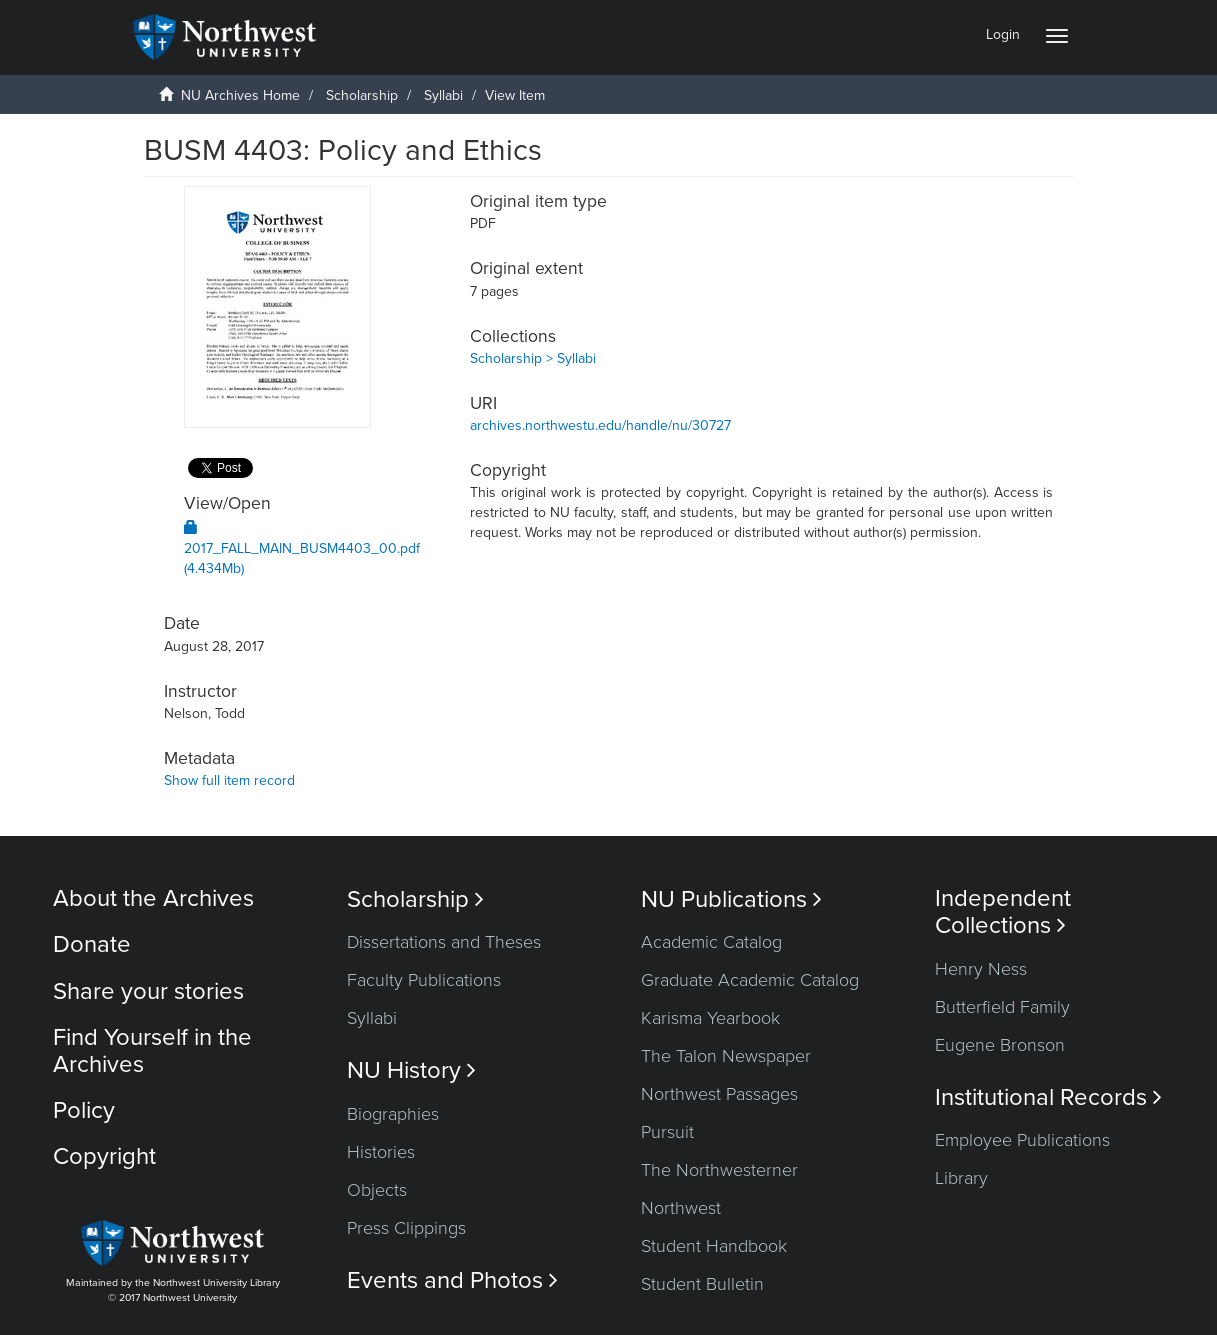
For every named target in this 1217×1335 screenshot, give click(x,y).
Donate (92, 944)
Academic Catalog (711, 942)
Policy (84, 1110)
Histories (381, 1152)
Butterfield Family (1002, 1007)
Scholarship (362, 95)
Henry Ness (981, 969)
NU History (411, 1070)
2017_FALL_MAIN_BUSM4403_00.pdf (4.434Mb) (302, 548)
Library (961, 1178)
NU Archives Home (240, 95)
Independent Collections (1003, 912)
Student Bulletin (702, 1284)
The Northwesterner (719, 1170)
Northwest (681, 1208)
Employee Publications (1022, 1140)
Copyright (104, 1156)
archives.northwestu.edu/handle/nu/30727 (600, 425)
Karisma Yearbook (710, 1018)
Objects (377, 1190)
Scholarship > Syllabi (533, 358)
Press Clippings (406, 1228)
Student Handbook (714, 1246)
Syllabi (443, 95)
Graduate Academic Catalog (750, 980)
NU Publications (731, 899)
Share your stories (148, 991)
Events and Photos (452, 1280)
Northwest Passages (719, 1094)
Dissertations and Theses (444, 942)
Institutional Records (1048, 1097)
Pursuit (667, 1132)
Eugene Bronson (1000, 1045)
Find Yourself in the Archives (152, 1050)
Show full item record (229, 780)
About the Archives (153, 898)
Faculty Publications (424, 980)
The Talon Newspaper (726, 1056)
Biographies (393, 1114)
